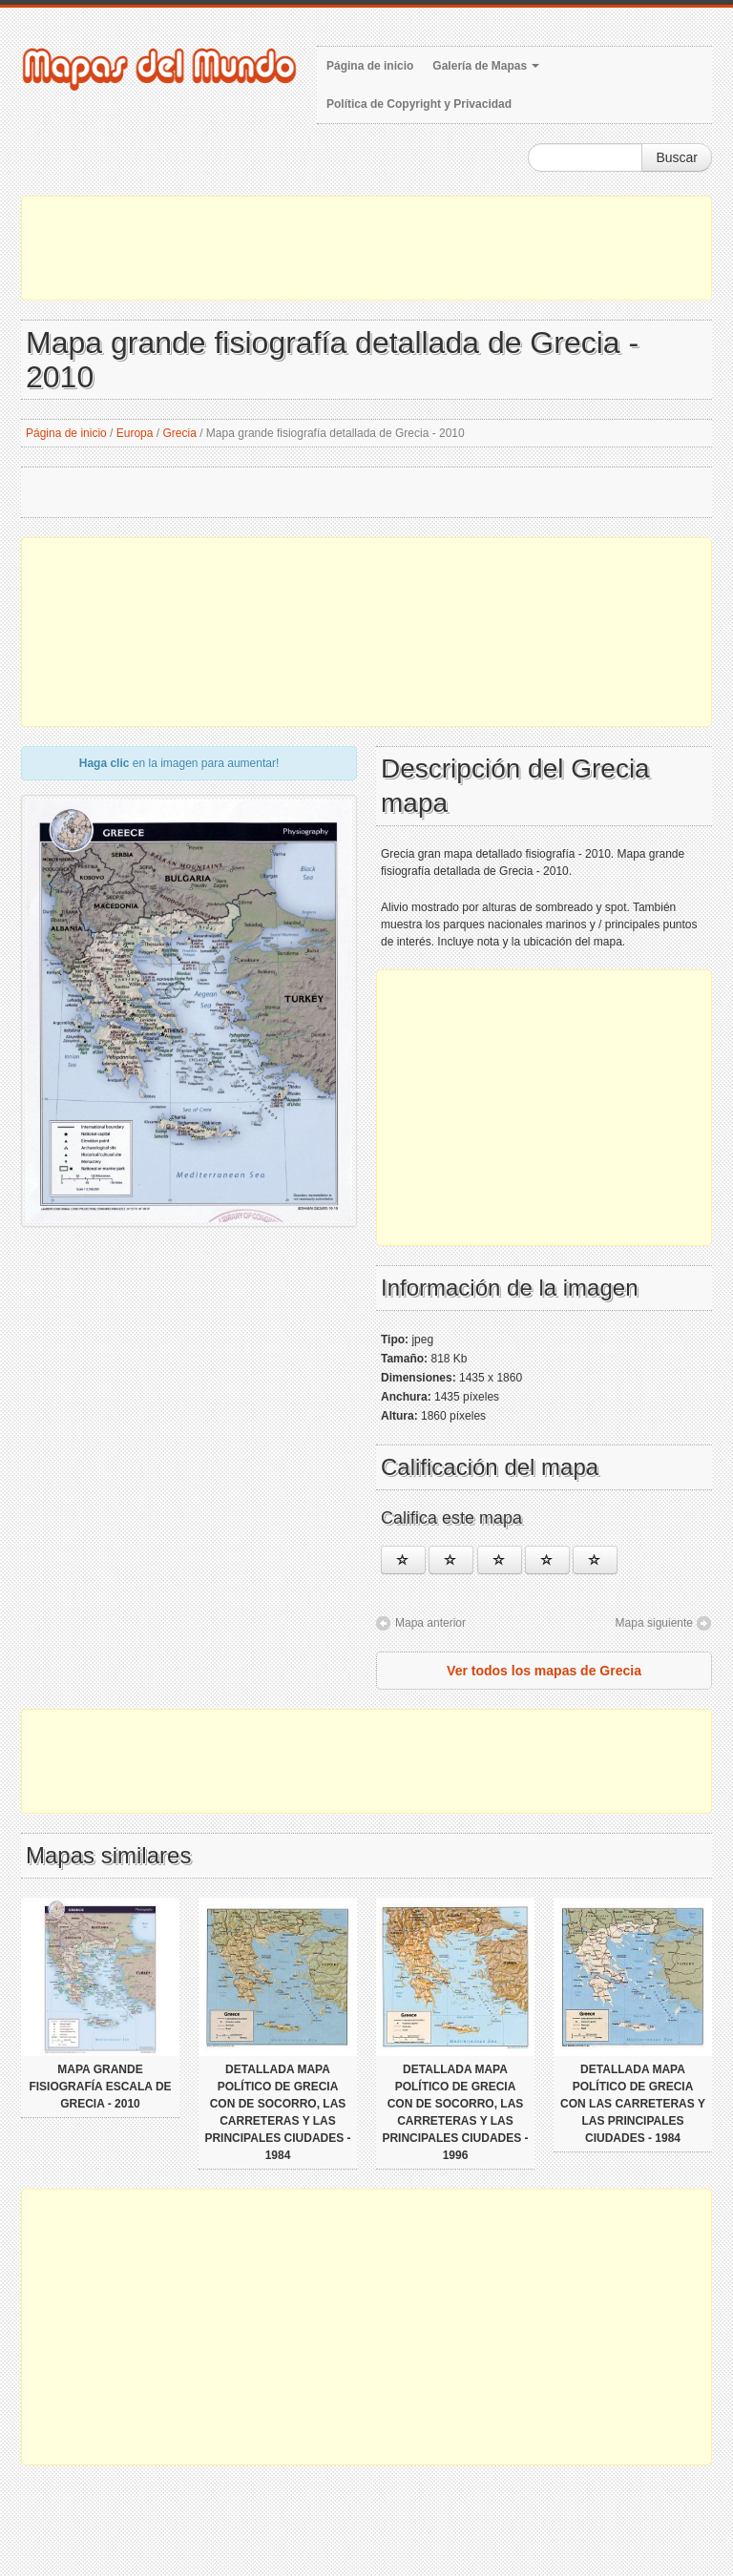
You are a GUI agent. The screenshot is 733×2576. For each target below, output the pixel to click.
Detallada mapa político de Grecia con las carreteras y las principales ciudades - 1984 (632, 2104)
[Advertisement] (366, 248)
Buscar (677, 157)
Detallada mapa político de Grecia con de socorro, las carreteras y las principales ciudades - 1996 (455, 2112)
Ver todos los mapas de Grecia (544, 1670)
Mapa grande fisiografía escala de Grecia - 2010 (100, 2086)
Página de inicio (369, 66)
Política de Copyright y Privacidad (419, 104)
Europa (135, 433)
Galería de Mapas (485, 66)
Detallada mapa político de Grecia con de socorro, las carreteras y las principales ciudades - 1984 (277, 2112)
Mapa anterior (430, 1623)
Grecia (180, 433)
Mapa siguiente (654, 1623)
